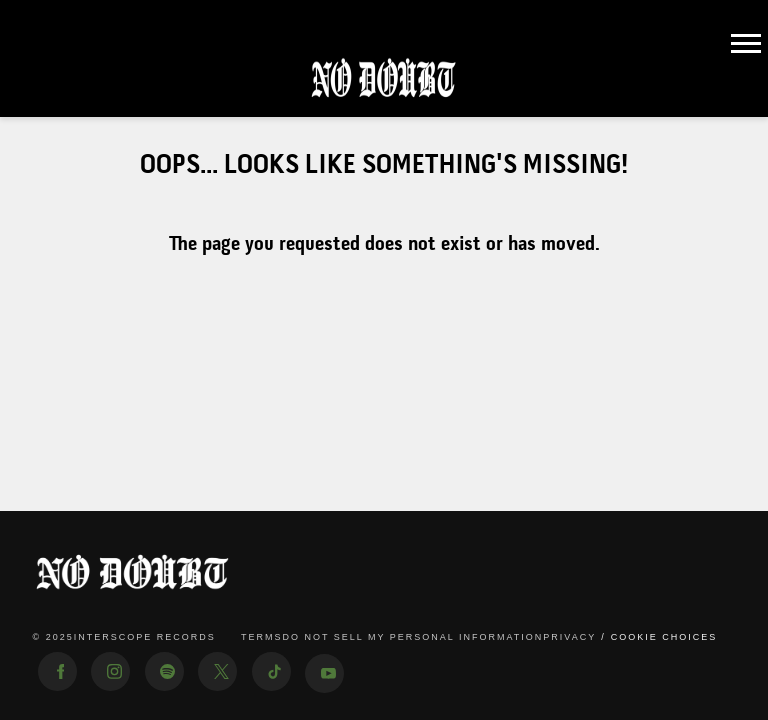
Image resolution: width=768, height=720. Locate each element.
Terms (262, 637)
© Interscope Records (124, 638)
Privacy (569, 637)
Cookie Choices (664, 637)
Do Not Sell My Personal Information (412, 637)
